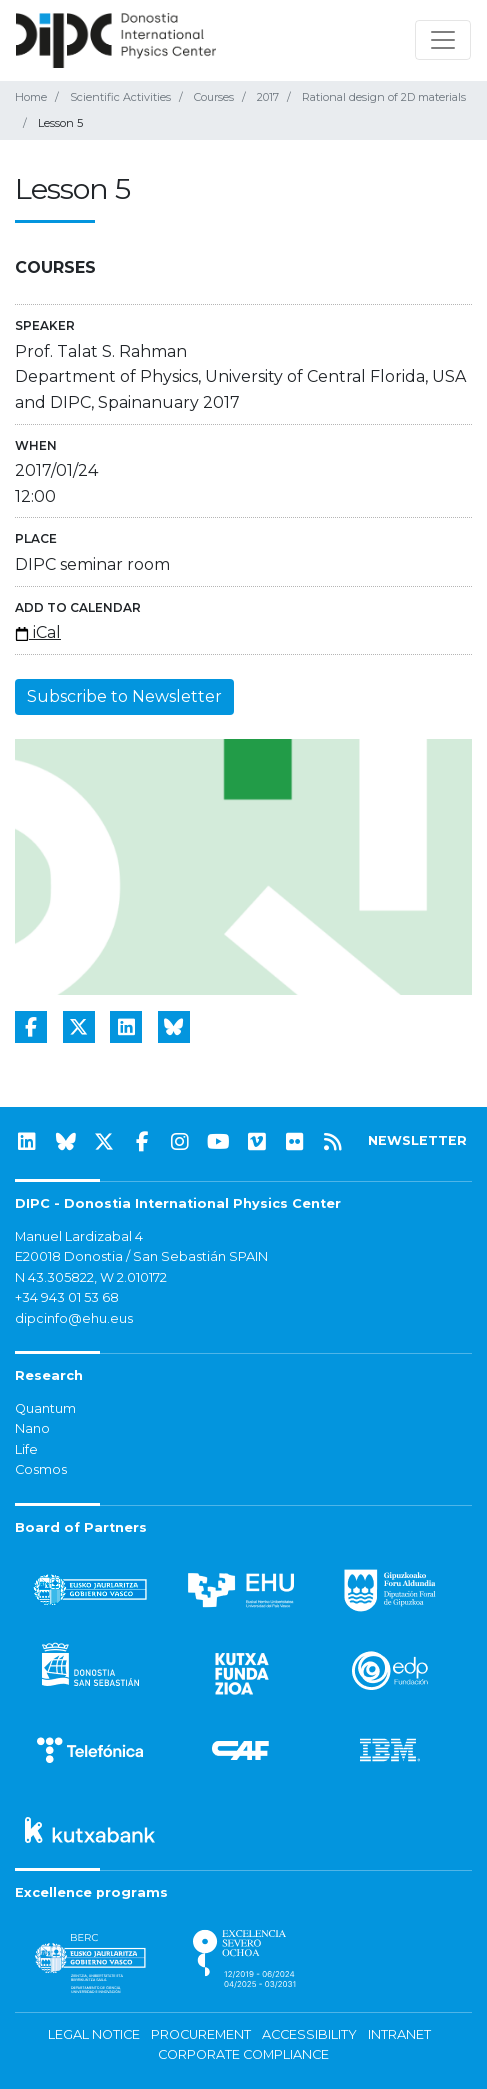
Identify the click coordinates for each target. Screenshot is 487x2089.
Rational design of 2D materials (384, 97)
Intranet (399, 2034)
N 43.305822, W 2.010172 (91, 1277)
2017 (268, 97)
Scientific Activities (120, 97)
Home (31, 97)
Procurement (201, 2034)
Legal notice (94, 2034)
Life (26, 1449)
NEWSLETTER (417, 1140)
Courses (214, 97)
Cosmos (41, 1469)
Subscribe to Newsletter (124, 696)
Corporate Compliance (243, 2054)
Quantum (45, 1408)
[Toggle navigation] (443, 40)
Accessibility (309, 2034)
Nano (32, 1428)
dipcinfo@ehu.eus (74, 1318)
